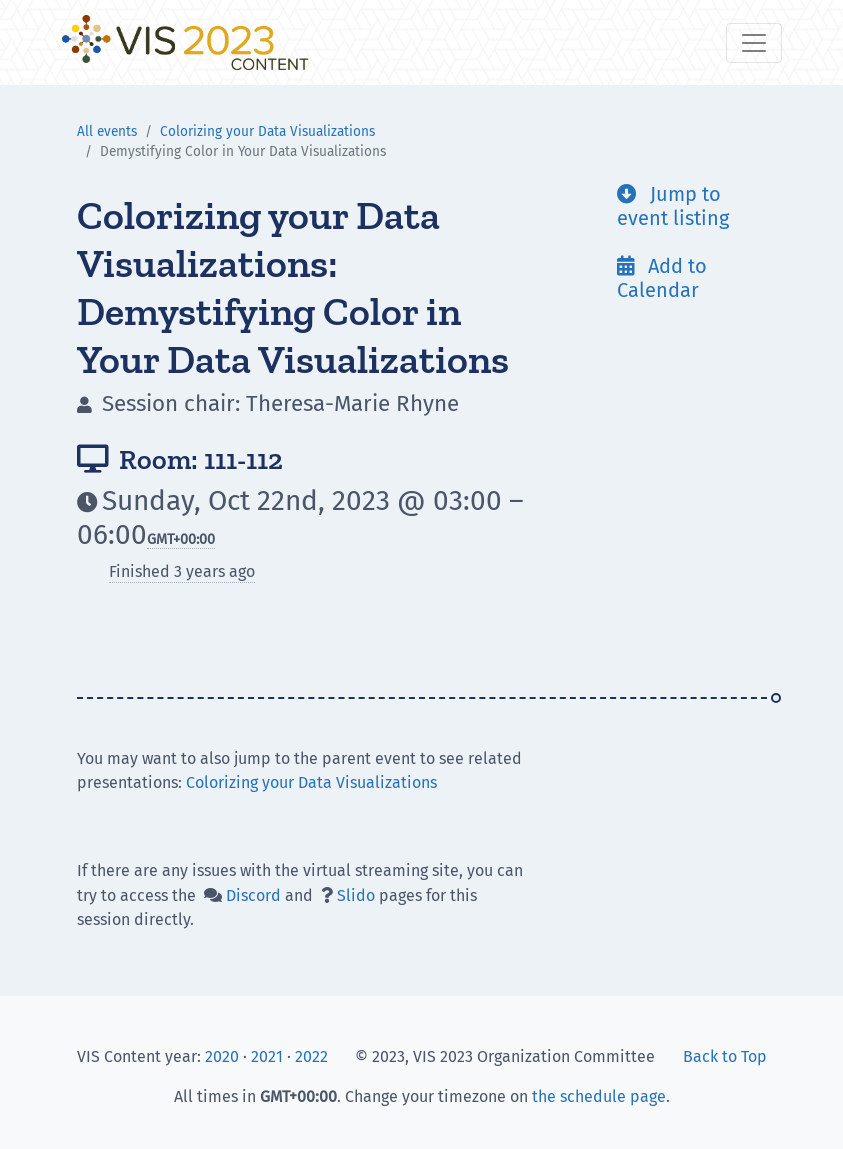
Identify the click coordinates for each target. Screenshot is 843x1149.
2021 (267, 1056)
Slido (356, 895)
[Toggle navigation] (754, 43)
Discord (253, 895)
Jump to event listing (673, 206)
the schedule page (599, 1096)
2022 (311, 1056)
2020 (222, 1056)
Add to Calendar (662, 278)
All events (107, 131)
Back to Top (725, 1056)
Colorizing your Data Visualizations (267, 131)
